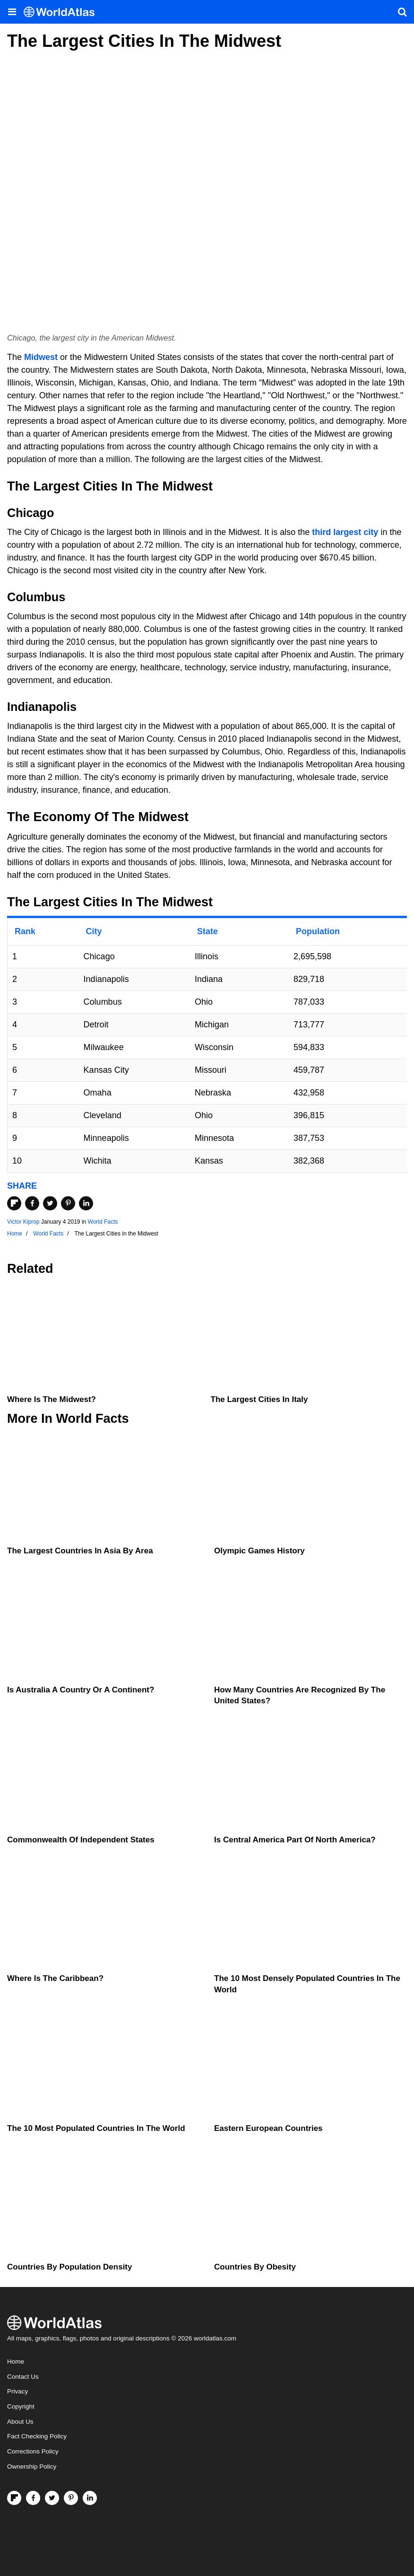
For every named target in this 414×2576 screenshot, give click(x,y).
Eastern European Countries (268, 2128)
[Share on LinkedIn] (86, 1203)
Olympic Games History (259, 1550)
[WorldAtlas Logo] (63, 12)
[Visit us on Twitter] (52, 2498)
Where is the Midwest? (51, 1399)
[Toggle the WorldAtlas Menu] (12, 12)
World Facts (103, 1221)
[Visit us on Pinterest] (71, 2498)
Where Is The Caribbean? (55, 1978)
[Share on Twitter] (50, 1203)
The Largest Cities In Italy (259, 1399)
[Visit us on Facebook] (33, 2498)
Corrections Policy (33, 2451)
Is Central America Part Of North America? (295, 1839)
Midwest (41, 357)
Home (15, 2361)
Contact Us (23, 2376)
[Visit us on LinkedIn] (90, 2498)
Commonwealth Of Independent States (81, 1839)
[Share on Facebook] (32, 1203)
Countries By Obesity (255, 2266)
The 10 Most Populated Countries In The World (96, 2128)
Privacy (17, 2391)
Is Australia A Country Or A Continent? (80, 1689)
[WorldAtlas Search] (402, 12)
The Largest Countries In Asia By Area (80, 1550)
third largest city (345, 532)
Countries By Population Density (69, 2266)
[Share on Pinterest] (68, 1203)
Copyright (20, 2406)
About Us (20, 2421)
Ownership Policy (31, 2466)
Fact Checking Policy (37, 2436)
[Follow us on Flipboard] (14, 2498)
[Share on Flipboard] (14, 1203)
